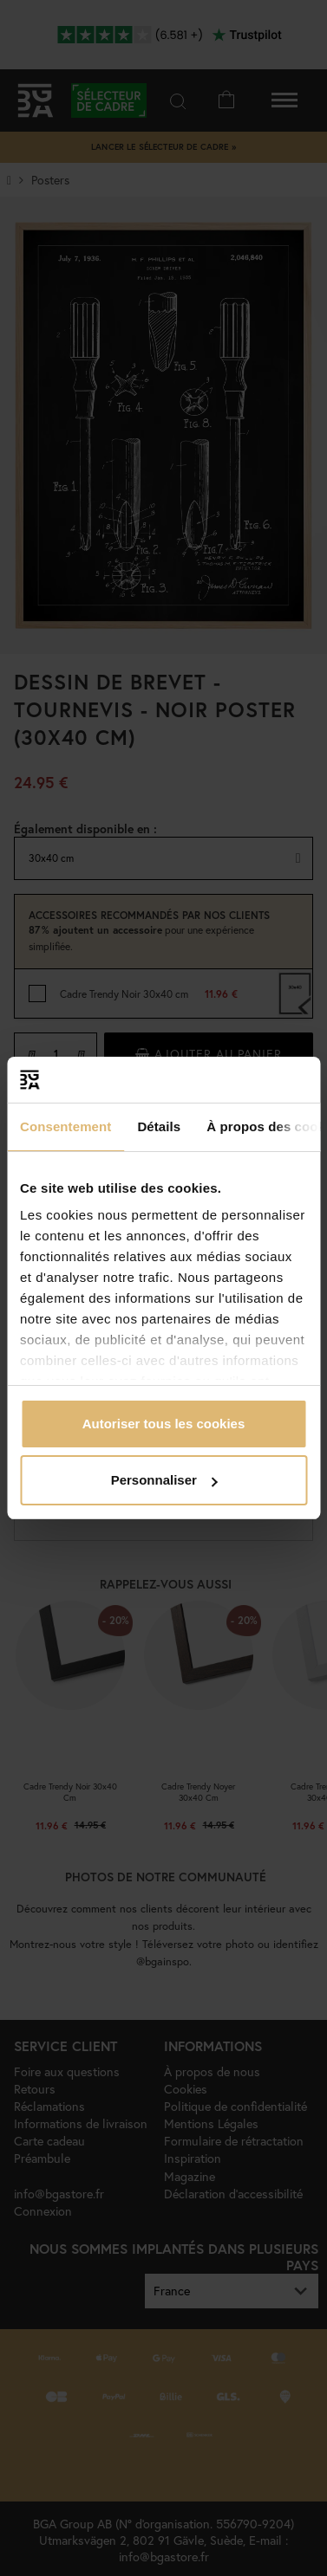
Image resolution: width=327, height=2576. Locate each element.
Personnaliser (164, 1479)
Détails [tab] (158, 1126)
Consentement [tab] (65, 1126)
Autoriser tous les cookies (163, 1423)
